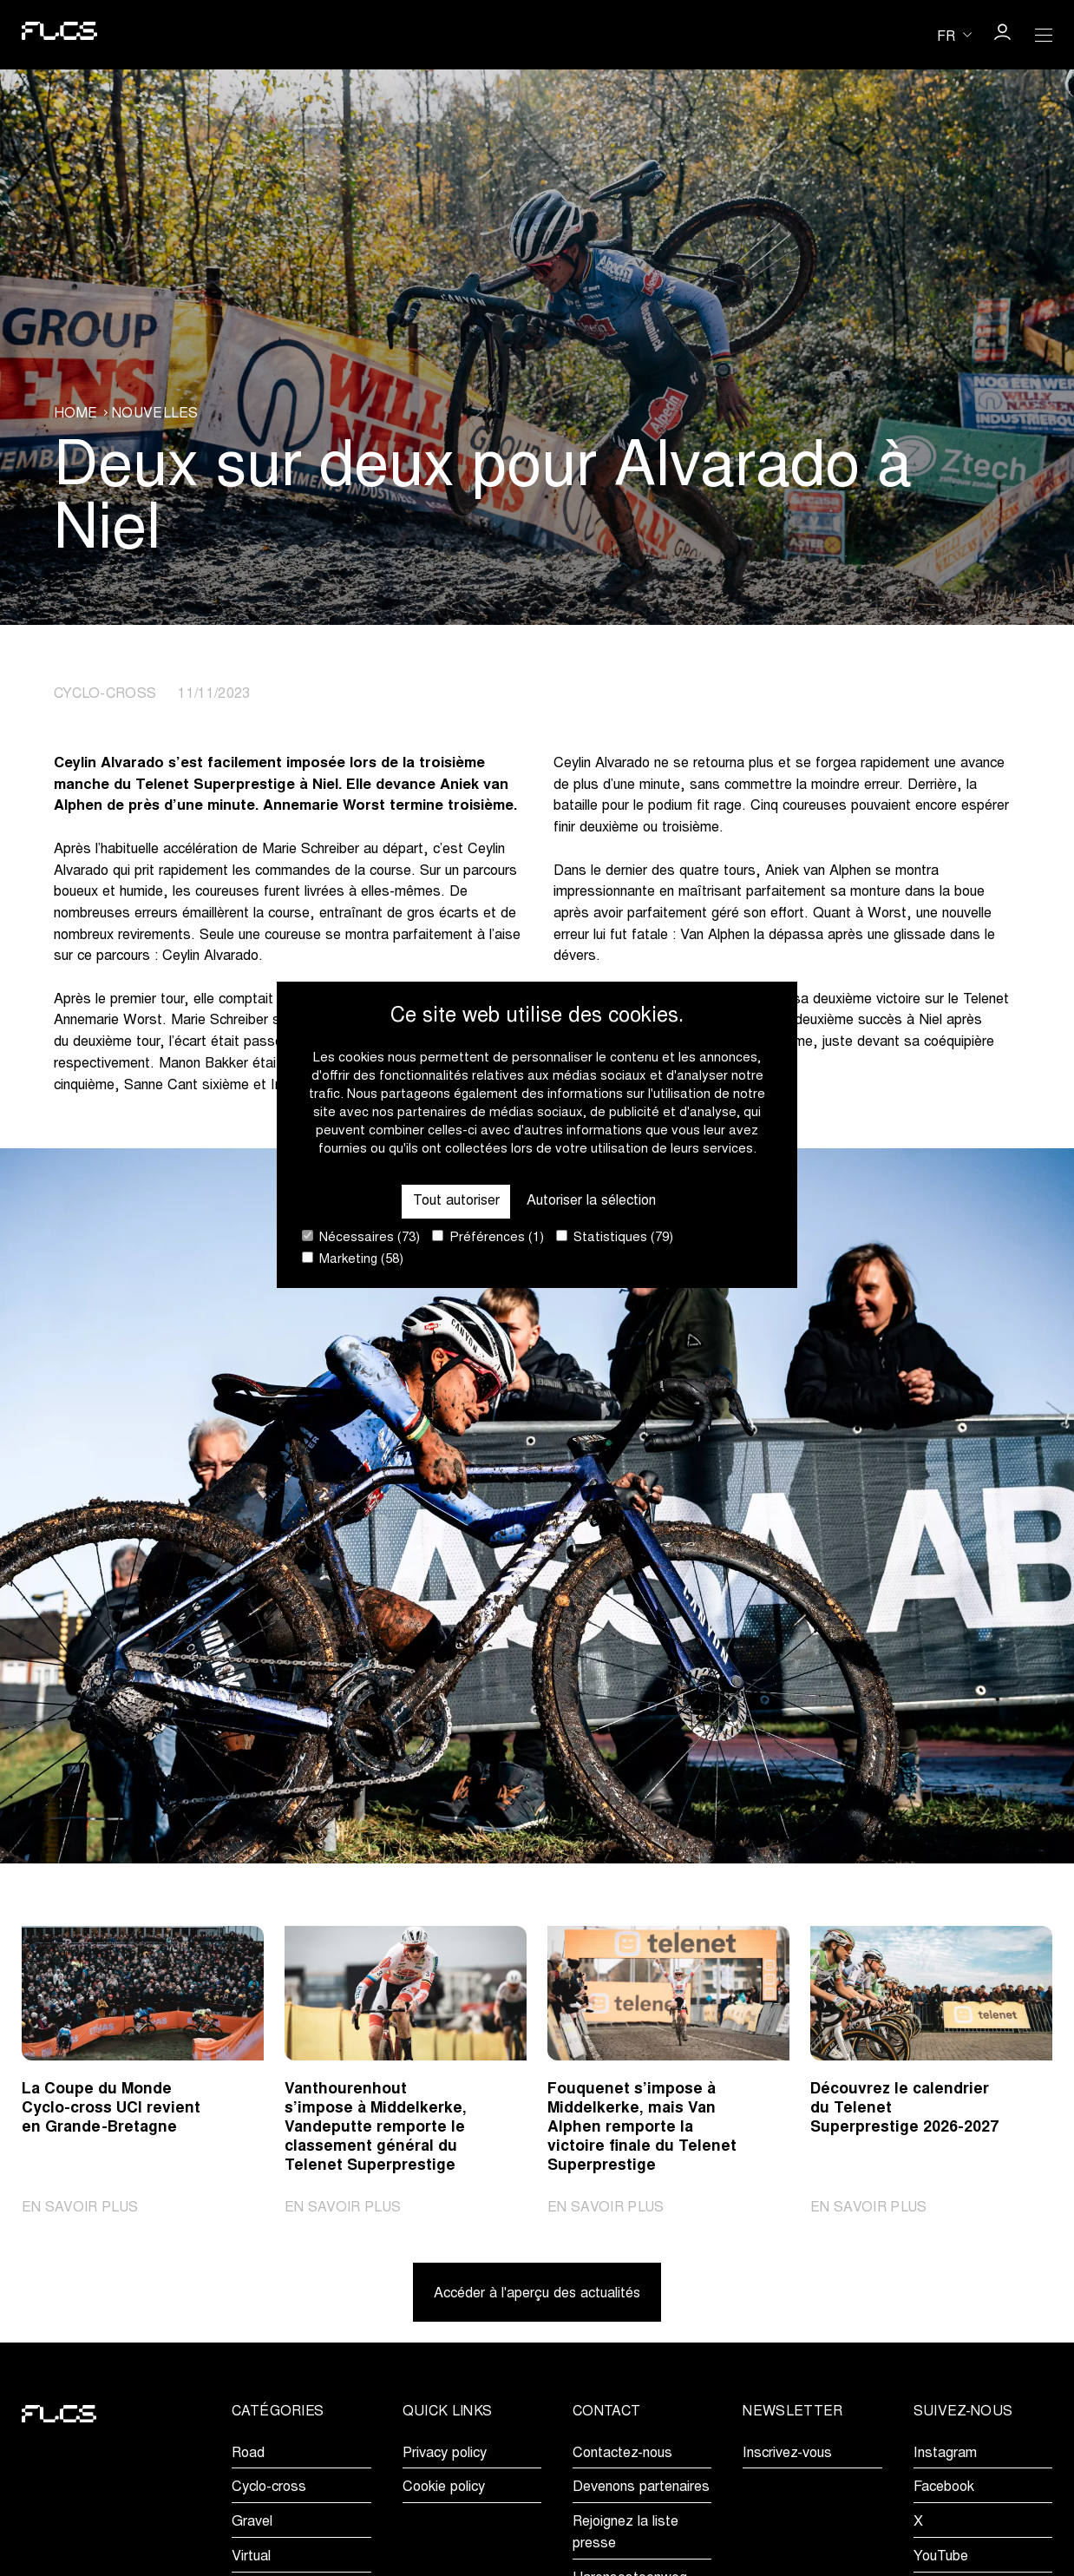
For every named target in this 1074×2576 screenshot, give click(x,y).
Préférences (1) (488, 1237)
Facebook (944, 2487)
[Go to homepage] (59, 34)
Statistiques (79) (614, 1237)
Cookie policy (444, 2487)
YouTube (941, 2556)
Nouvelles (155, 415)
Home (75, 415)
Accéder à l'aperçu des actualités (537, 2293)
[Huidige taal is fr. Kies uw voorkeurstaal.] (954, 35)
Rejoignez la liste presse (625, 2532)
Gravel (252, 2521)
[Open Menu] (1043, 35)
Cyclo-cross (269, 2487)
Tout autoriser (455, 1201)
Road (248, 2453)
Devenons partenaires (641, 2487)
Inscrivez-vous (787, 2453)
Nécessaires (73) (361, 1237)
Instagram (945, 2453)
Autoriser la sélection (591, 1201)
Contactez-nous (622, 2453)
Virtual (251, 2556)
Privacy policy (445, 2453)
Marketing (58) (352, 1259)
